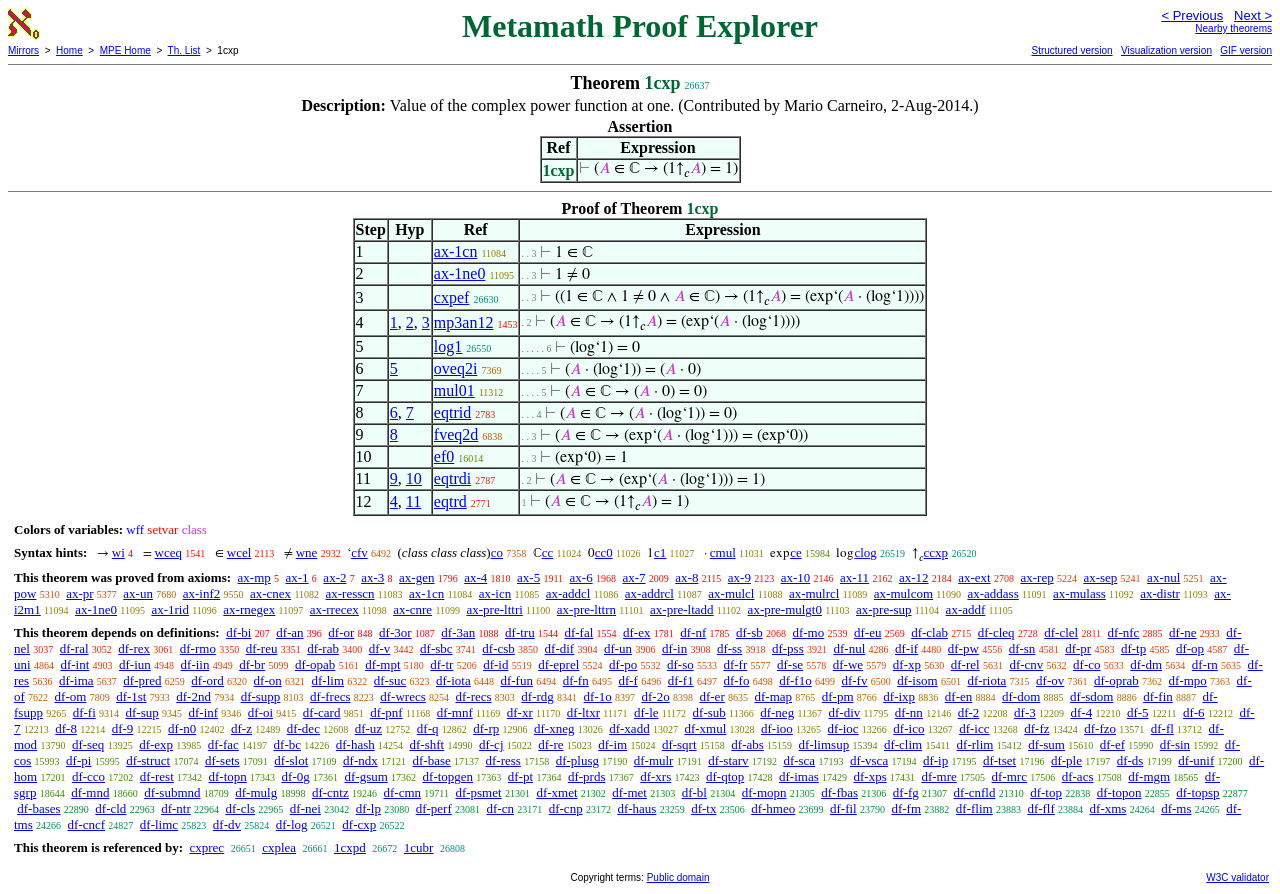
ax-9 (739, 577)
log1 (448, 346)
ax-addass (992, 593)
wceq (168, 552)
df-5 (1138, 712)
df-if (906, 648)
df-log (292, 824)
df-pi (78, 760)
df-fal (578, 632)
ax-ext (974, 577)
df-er (711, 696)
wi (118, 552)
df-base (431, 760)
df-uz (368, 728)
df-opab (315, 664)
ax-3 (372, 577)
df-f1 (681, 680)
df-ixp (899, 696)
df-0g (296, 776)
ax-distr (1160, 593)
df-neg (777, 712)
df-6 (1194, 712)
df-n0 (182, 728)
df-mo (808, 632)
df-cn (500, 808)
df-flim (974, 808)
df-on (268, 680)
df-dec (303, 728)
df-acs (1078, 776)
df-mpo (1188, 680)
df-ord (207, 680)
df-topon (1119, 792)
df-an (289, 632)
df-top (1046, 792)
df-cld (110, 808)
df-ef (1112, 744)
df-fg (906, 792)
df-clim (903, 744)
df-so (680, 664)
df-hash (355, 744)
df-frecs (330, 696)
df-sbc (436, 648)
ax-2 (334, 577)
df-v (380, 648)
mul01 (454, 390)
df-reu (262, 648)
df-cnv (1026, 664)
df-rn (1205, 664)
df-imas (799, 776)
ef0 (444, 456)
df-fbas (839, 792)
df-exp (156, 744)
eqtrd (450, 501)
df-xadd (629, 728)
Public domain (678, 877)
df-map (773, 696)
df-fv (854, 680)
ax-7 (633, 577)
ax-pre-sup (884, 609)
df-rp (486, 728)
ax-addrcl (649, 593)
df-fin (1158, 696)
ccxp (936, 552)
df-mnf (455, 712)
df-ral (74, 648)
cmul (723, 552)
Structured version (1071, 50)
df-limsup (824, 744)
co (497, 552)
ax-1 (297, 577)
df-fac (223, 744)
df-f (628, 680)
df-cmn (402, 792)
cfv (359, 552)
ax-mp (254, 577)
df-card (322, 712)
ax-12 (914, 577)
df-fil (843, 808)
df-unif (1196, 760)
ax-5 (528, 577)
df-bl (694, 792)
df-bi (238, 632)
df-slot (291, 760)
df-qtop (725, 776)
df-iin (195, 664)
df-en (958, 696)
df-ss (729, 648)
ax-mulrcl (814, 593)
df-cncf (87, 824)
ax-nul (1163, 577)
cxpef (452, 297)
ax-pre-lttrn (586, 609)
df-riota (986, 680)
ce (796, 552)
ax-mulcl (731, 593)
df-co (1086, 664)
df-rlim (975, 744)
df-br (252, 664)
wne (307, 552)
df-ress (502, 760)
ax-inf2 (202, 593)
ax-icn (495, 593)
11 (413, 501)
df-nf (693, 632)
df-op (1190, 648)
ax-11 (854, 577)
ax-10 (796, 577)
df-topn (228, 776)
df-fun (516, 680)
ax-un (138, 593)
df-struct (148, 760)
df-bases (38, 808)
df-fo (736, 680)
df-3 (1025, 712)
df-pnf (386, 712)
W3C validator (1237, 877)
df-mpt (382, 664)
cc (548, 552)
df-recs (474, 696)
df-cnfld (975, 792)
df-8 (66, 728)
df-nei (305, 808)
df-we (848, 664)
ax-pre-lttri (495, 609)
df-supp (261, 696)
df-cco (88, 776)
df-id (495, 664)
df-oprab (1116, 680)
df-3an (458, 632)
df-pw (963, 648)
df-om (71, 696)
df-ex (636, 632)
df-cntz (330, 792)
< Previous (1192, 15)
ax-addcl (568, 593)
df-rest (157, 776)
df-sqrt (679, 744)
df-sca (799, 760)
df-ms (1176, 808)
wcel (239, 552)
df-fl (1162, 728)
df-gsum (365, 776)
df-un (618, 648)
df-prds (587, 776)
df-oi (260, 712)
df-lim (328, 680)
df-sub (709, 712)
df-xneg (554, 728)
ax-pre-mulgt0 (785, 609)
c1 (660, 552)
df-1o (598, 696)
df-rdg (537, 696)
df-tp (1133, 648)
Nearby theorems (1233, 28)
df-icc (974, 728)
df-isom (917, 680)
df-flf (1040, 808)
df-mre (938, 776)
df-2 (969, 712)
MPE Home (125, 50)
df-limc (159, 824)
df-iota (453, 680)
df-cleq (996, 632)
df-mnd (90, 792)
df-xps (869, 776)
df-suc (390, 680)
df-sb (749, 632)
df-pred (142, 680)
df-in (674, 648)
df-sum (1046, 744)
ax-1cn (456, 251)
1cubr (419, 847)
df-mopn (764, 792)
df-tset (999, 760)
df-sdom (1091, 696)
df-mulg (256, 792)
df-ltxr (583, 712)
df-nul (849, 648)
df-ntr (176, 808)
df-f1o (795, 680)
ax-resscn (350, 593)
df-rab (323, 648)
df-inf (203, 712)
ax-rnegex (249, 609)
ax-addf (966, 609)
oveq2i (456, 368)
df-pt (520, 776)
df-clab (929, 632)
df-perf (434, 808)
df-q (428, 728)
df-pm (838, 696)
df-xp (907, 664)
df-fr (735, 664)
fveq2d (456, 434)
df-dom (1021, 696)
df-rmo (198, 648)
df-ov (1050, 680)
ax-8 (686, 577)
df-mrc (1009, 776)
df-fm (906, 808)
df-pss (788, 648)
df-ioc (843, 728)
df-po (623, 664)
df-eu (867, 632)
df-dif (560, 648)
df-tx (703, 808)
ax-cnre (412, 609)
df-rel (965, 664)
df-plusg (577, 760)
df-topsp (1197, 792)
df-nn (909, 712)
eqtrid (452, 412)
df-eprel (558, 664)
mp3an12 (464, 322)
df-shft (427, 744)
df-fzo (1100, 728)
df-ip (935, 760)
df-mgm (1149, 776)
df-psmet (478, 792)
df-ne (1182, 632)
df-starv (728, 760)
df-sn (1022, 648)
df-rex (134, 648)
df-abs (747, 744)
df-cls (240, 808)
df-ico (908, 728)
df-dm (1146, 664)
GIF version (1246, 50)
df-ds (1130, 760)
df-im (612, 744)
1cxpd (350, 847)
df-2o (656, 696)
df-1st (131, 696)
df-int (74, 664)
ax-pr (79, 593)
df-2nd (193, 696)
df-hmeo (773, 808)
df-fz (1036, 728)
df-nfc (1124, 632)
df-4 (1081, 712)
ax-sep (1100, 577)
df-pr (1078, 648)
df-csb (498, 648)
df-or (341, 632)
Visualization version (1166, 50)
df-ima (76, 680)
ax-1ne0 (460, 273)
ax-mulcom (903, 593)
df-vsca (869, 760)
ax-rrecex (334, 609)
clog (865, 552)
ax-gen (416, 577)
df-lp (368, 808)
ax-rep (1036, 577)
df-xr (520, 712)
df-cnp (566, 808)
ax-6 (581, 577)
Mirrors (23, 50)
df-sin (1175, 744)
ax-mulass (1079, 593)
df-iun (135, 664)
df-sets (222, 760)
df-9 (123, 728)
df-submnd (172, 792)
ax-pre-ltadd (682, 609)
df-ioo (777, 728)
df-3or (395, 632)
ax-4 (475, 577)
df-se (790, 664)
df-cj (491, 744)
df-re (550, 744)
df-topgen (448, 776)
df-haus (636, 808)
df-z (241, 728)
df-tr (441, 664)
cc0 (604, 552)
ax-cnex (270, 593)
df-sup (142, 712)
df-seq (88, 744)
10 (414, 478)
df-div (845, 712)
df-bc (287, 744)
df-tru (520, 632)
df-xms (1108, 808)
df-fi (84, 712)
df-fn (576, 680)
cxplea (279, 847)
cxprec (206, 847)
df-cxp (359, 824)
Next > (1253, 15)
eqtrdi (452, 478)
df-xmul (705, 728)
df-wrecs (402, 696)
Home (69, 50)
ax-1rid (170, 609)
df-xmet (556, 792)
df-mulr (654, 760)
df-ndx (360, 760)
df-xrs (655, 776)
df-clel (1061, 632)
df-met (629, 792)
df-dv (227, 824)
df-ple (1066, 760)
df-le (646, 712)
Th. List (184, 50)
